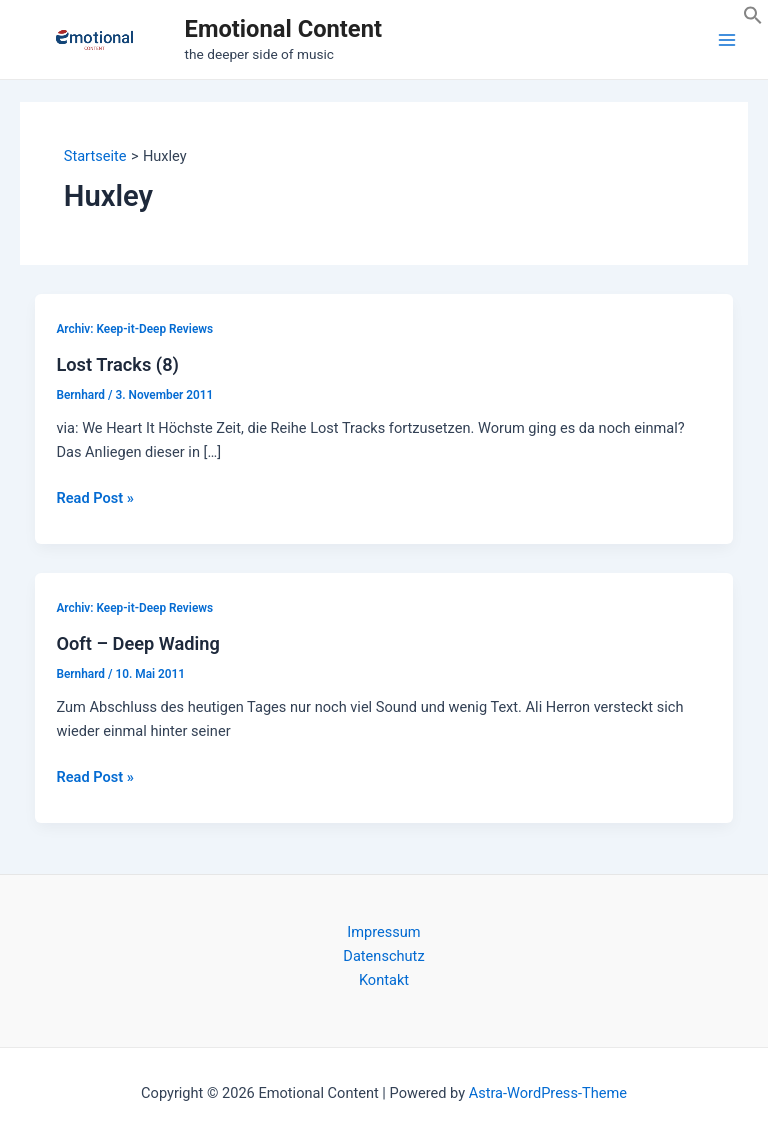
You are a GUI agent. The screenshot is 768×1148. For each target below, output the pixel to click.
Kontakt (384, 980)
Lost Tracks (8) (117, 364)
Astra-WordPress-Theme (548, 1093)
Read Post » (94, 498)
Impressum (383, 932)
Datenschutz (383, 956)
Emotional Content (283, 29)
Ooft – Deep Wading (137, 643)
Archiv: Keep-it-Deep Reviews (134, 329)
